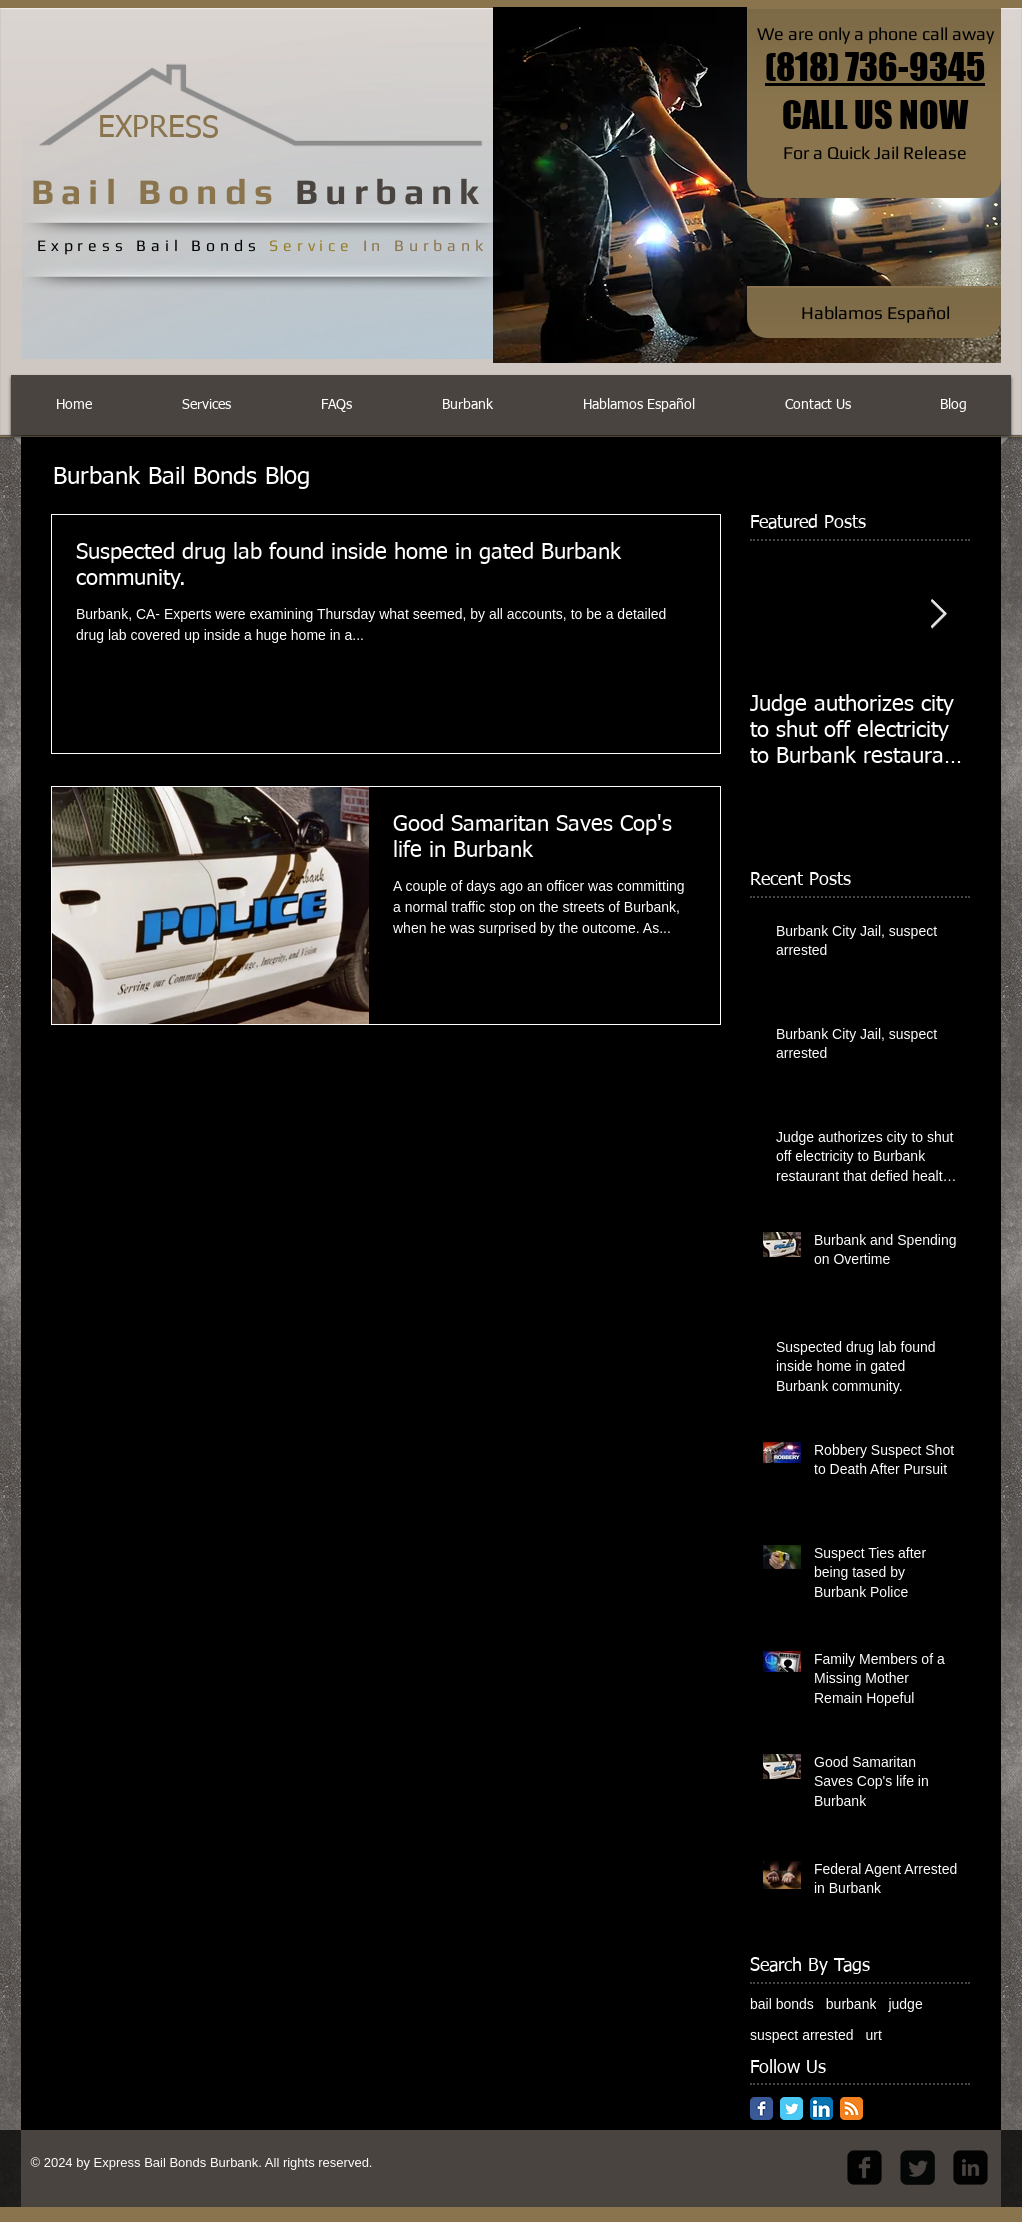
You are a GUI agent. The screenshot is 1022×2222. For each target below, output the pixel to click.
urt (874, 2035)
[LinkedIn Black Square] (970, 2167)
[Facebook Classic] (761, 2108)
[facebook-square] (864, 2167)
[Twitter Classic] (791, 2108)
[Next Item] (938, 614)
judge (905, 2004)
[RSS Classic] (851, 2108)
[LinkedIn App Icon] (821, 2108)
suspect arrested (802, 2035)
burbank (851, 2004)
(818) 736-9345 (875, 67)
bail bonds (782, 2004)
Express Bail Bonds (150, 2162)
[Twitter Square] (917, 2167)
